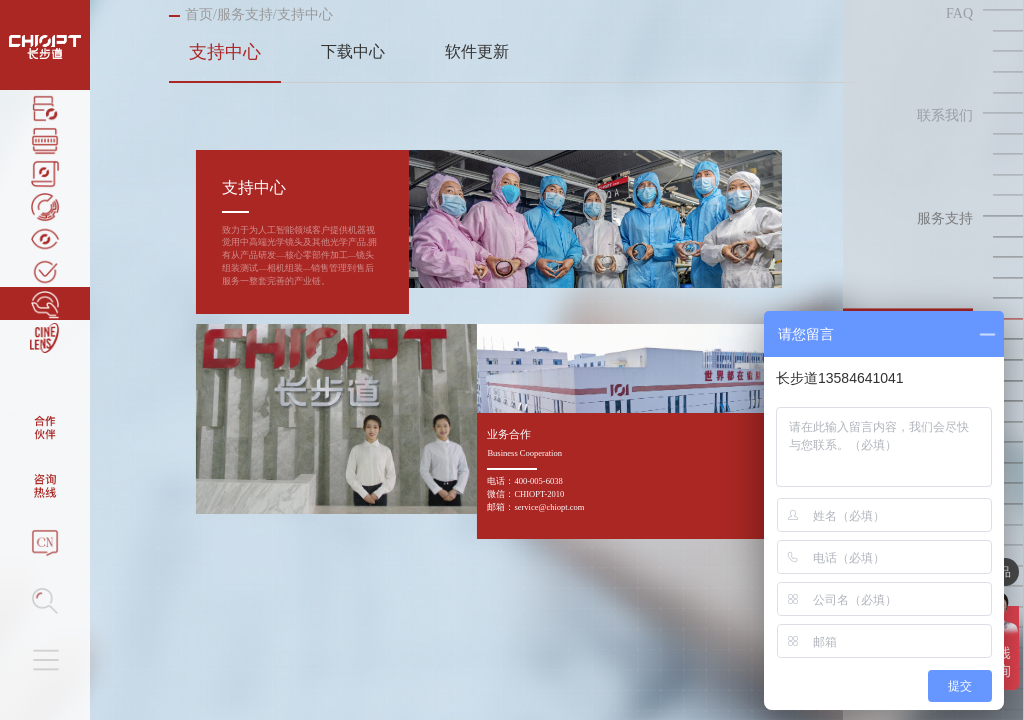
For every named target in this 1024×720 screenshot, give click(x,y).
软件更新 (477, 51)
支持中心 (225, 52)
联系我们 (945, 116)
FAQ (959, 13)
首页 (199, 14)
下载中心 (353, 51)
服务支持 (245, 14)
